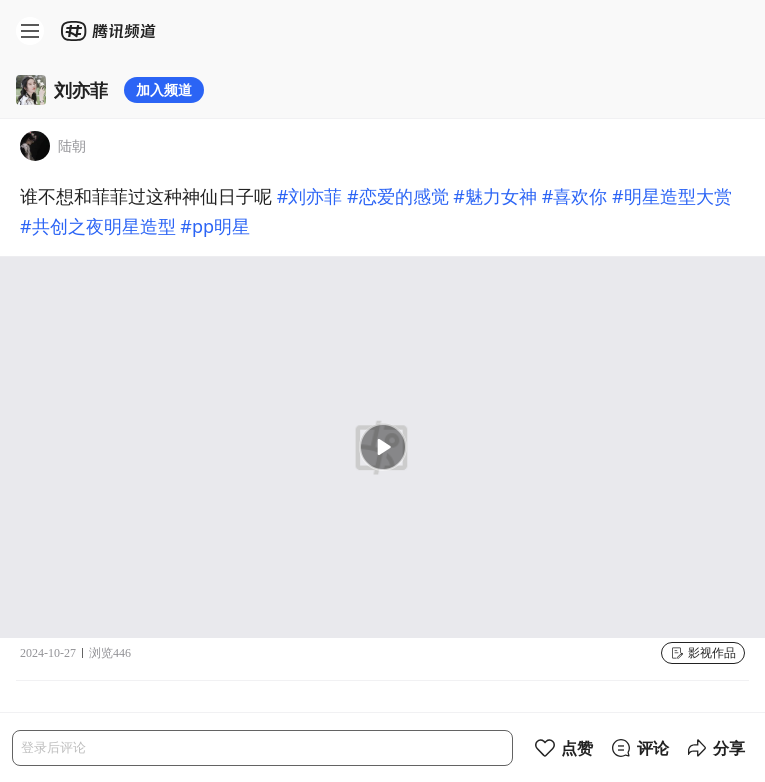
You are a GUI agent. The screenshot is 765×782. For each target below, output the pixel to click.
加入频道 (164, 89)
